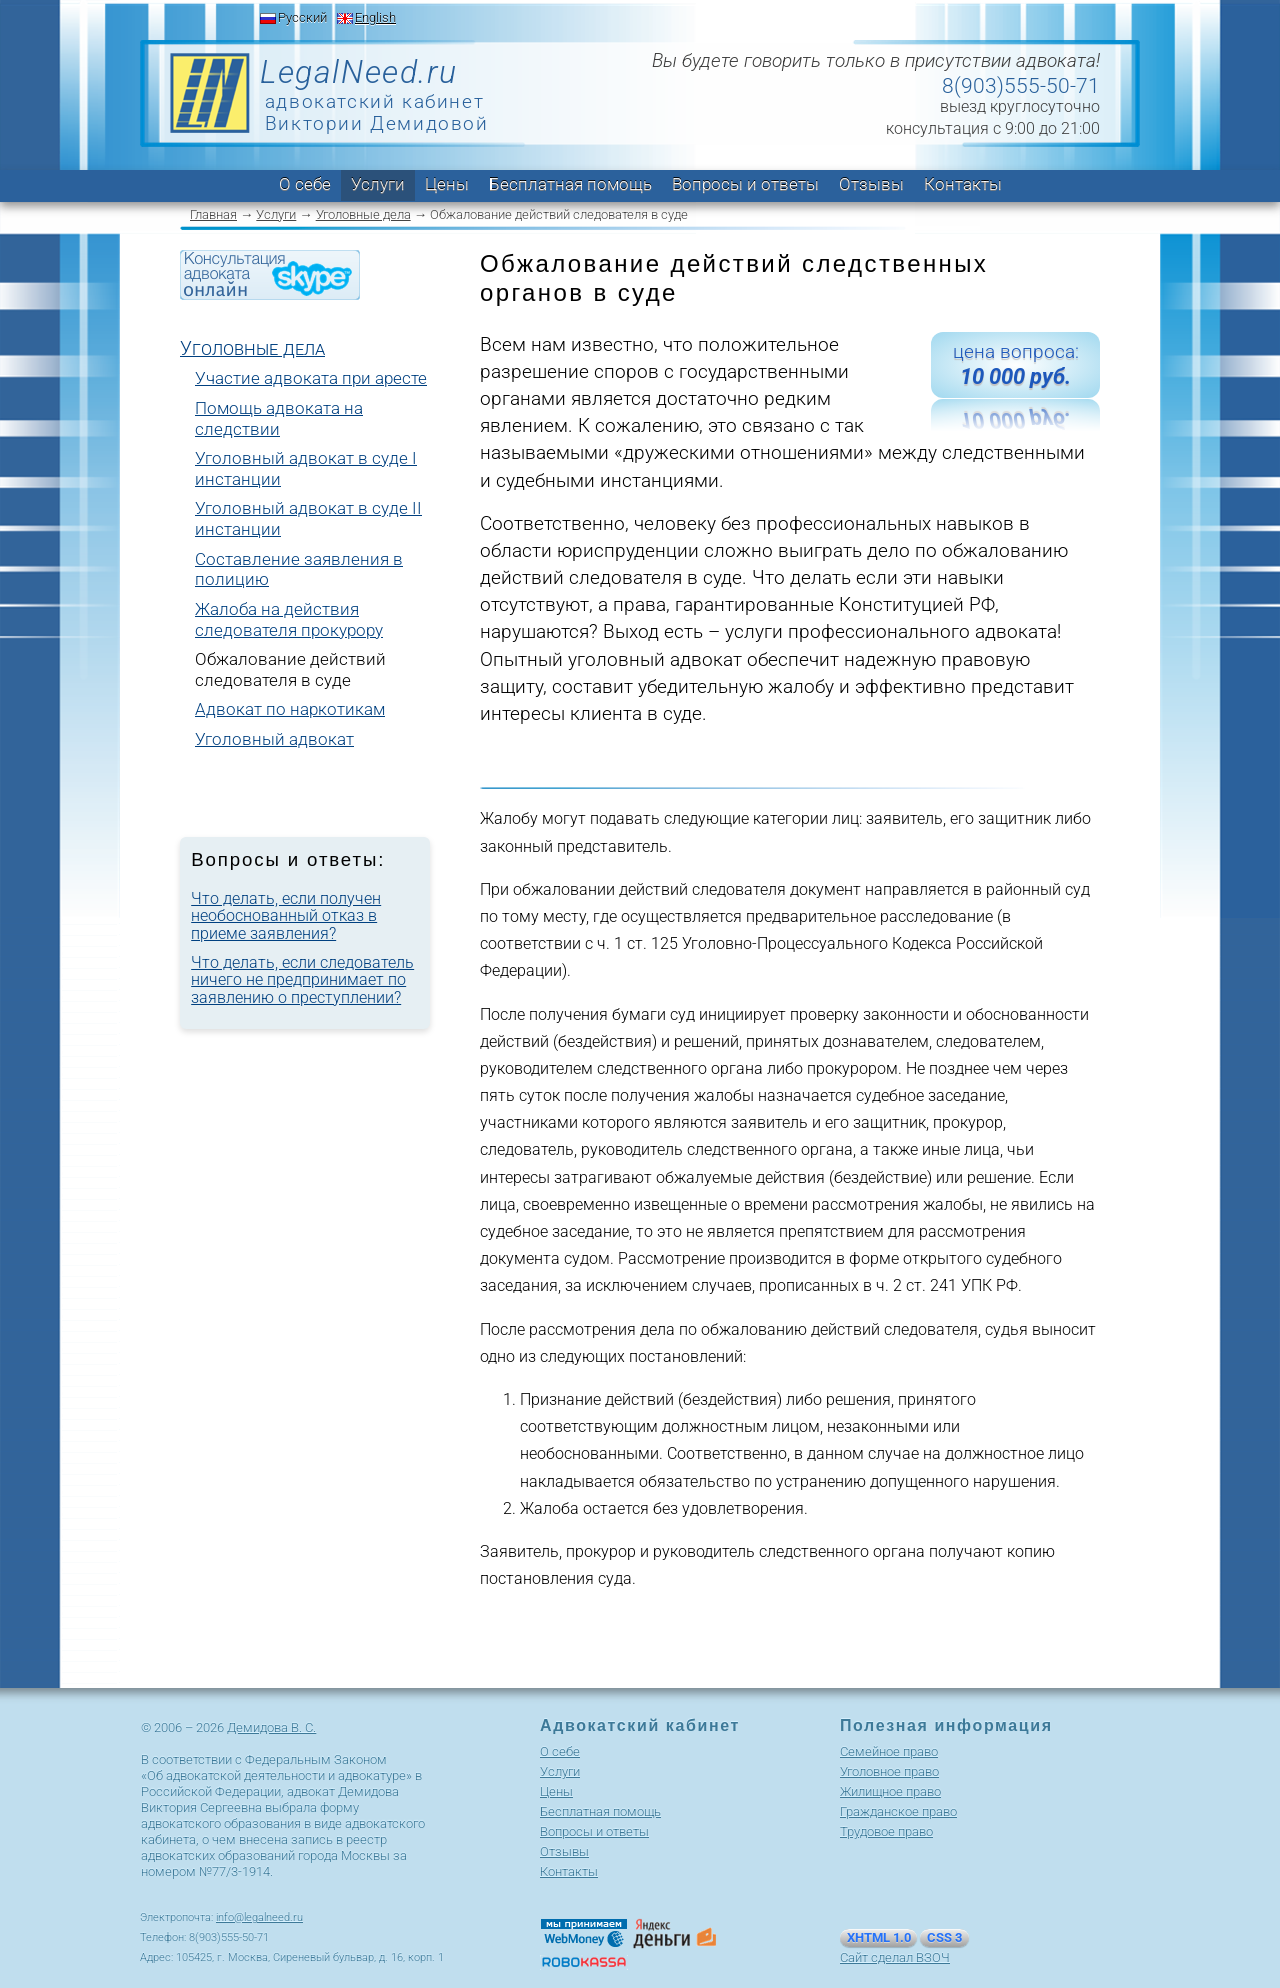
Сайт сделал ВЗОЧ (895, 1957)
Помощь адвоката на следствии (279, 418)
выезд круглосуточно (1020, 106)
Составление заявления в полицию (299, 569)
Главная (213, 214)
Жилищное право (890, 1791)
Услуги (378, 184)
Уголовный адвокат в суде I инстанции (306, 468)
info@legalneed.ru (259, 1917)
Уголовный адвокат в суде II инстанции (308, 518)
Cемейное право (889, 1751)
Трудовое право (886, 1831)
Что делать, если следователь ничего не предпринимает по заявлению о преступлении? (302, 980)
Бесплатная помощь (570, 184)
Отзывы (871, 184)
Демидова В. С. (271, 1727)
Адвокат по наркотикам (290, 709)
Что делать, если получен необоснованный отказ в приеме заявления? (286, 916)
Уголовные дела (363, 214)
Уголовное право (889, 1771)
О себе (305, 184)
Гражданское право (898, 1811)
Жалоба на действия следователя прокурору (289, 619)
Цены (447, 184)
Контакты (963, 184)
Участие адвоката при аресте (311, 378)
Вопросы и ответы (745, 184)
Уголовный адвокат (274, 739)
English (375, 17)
